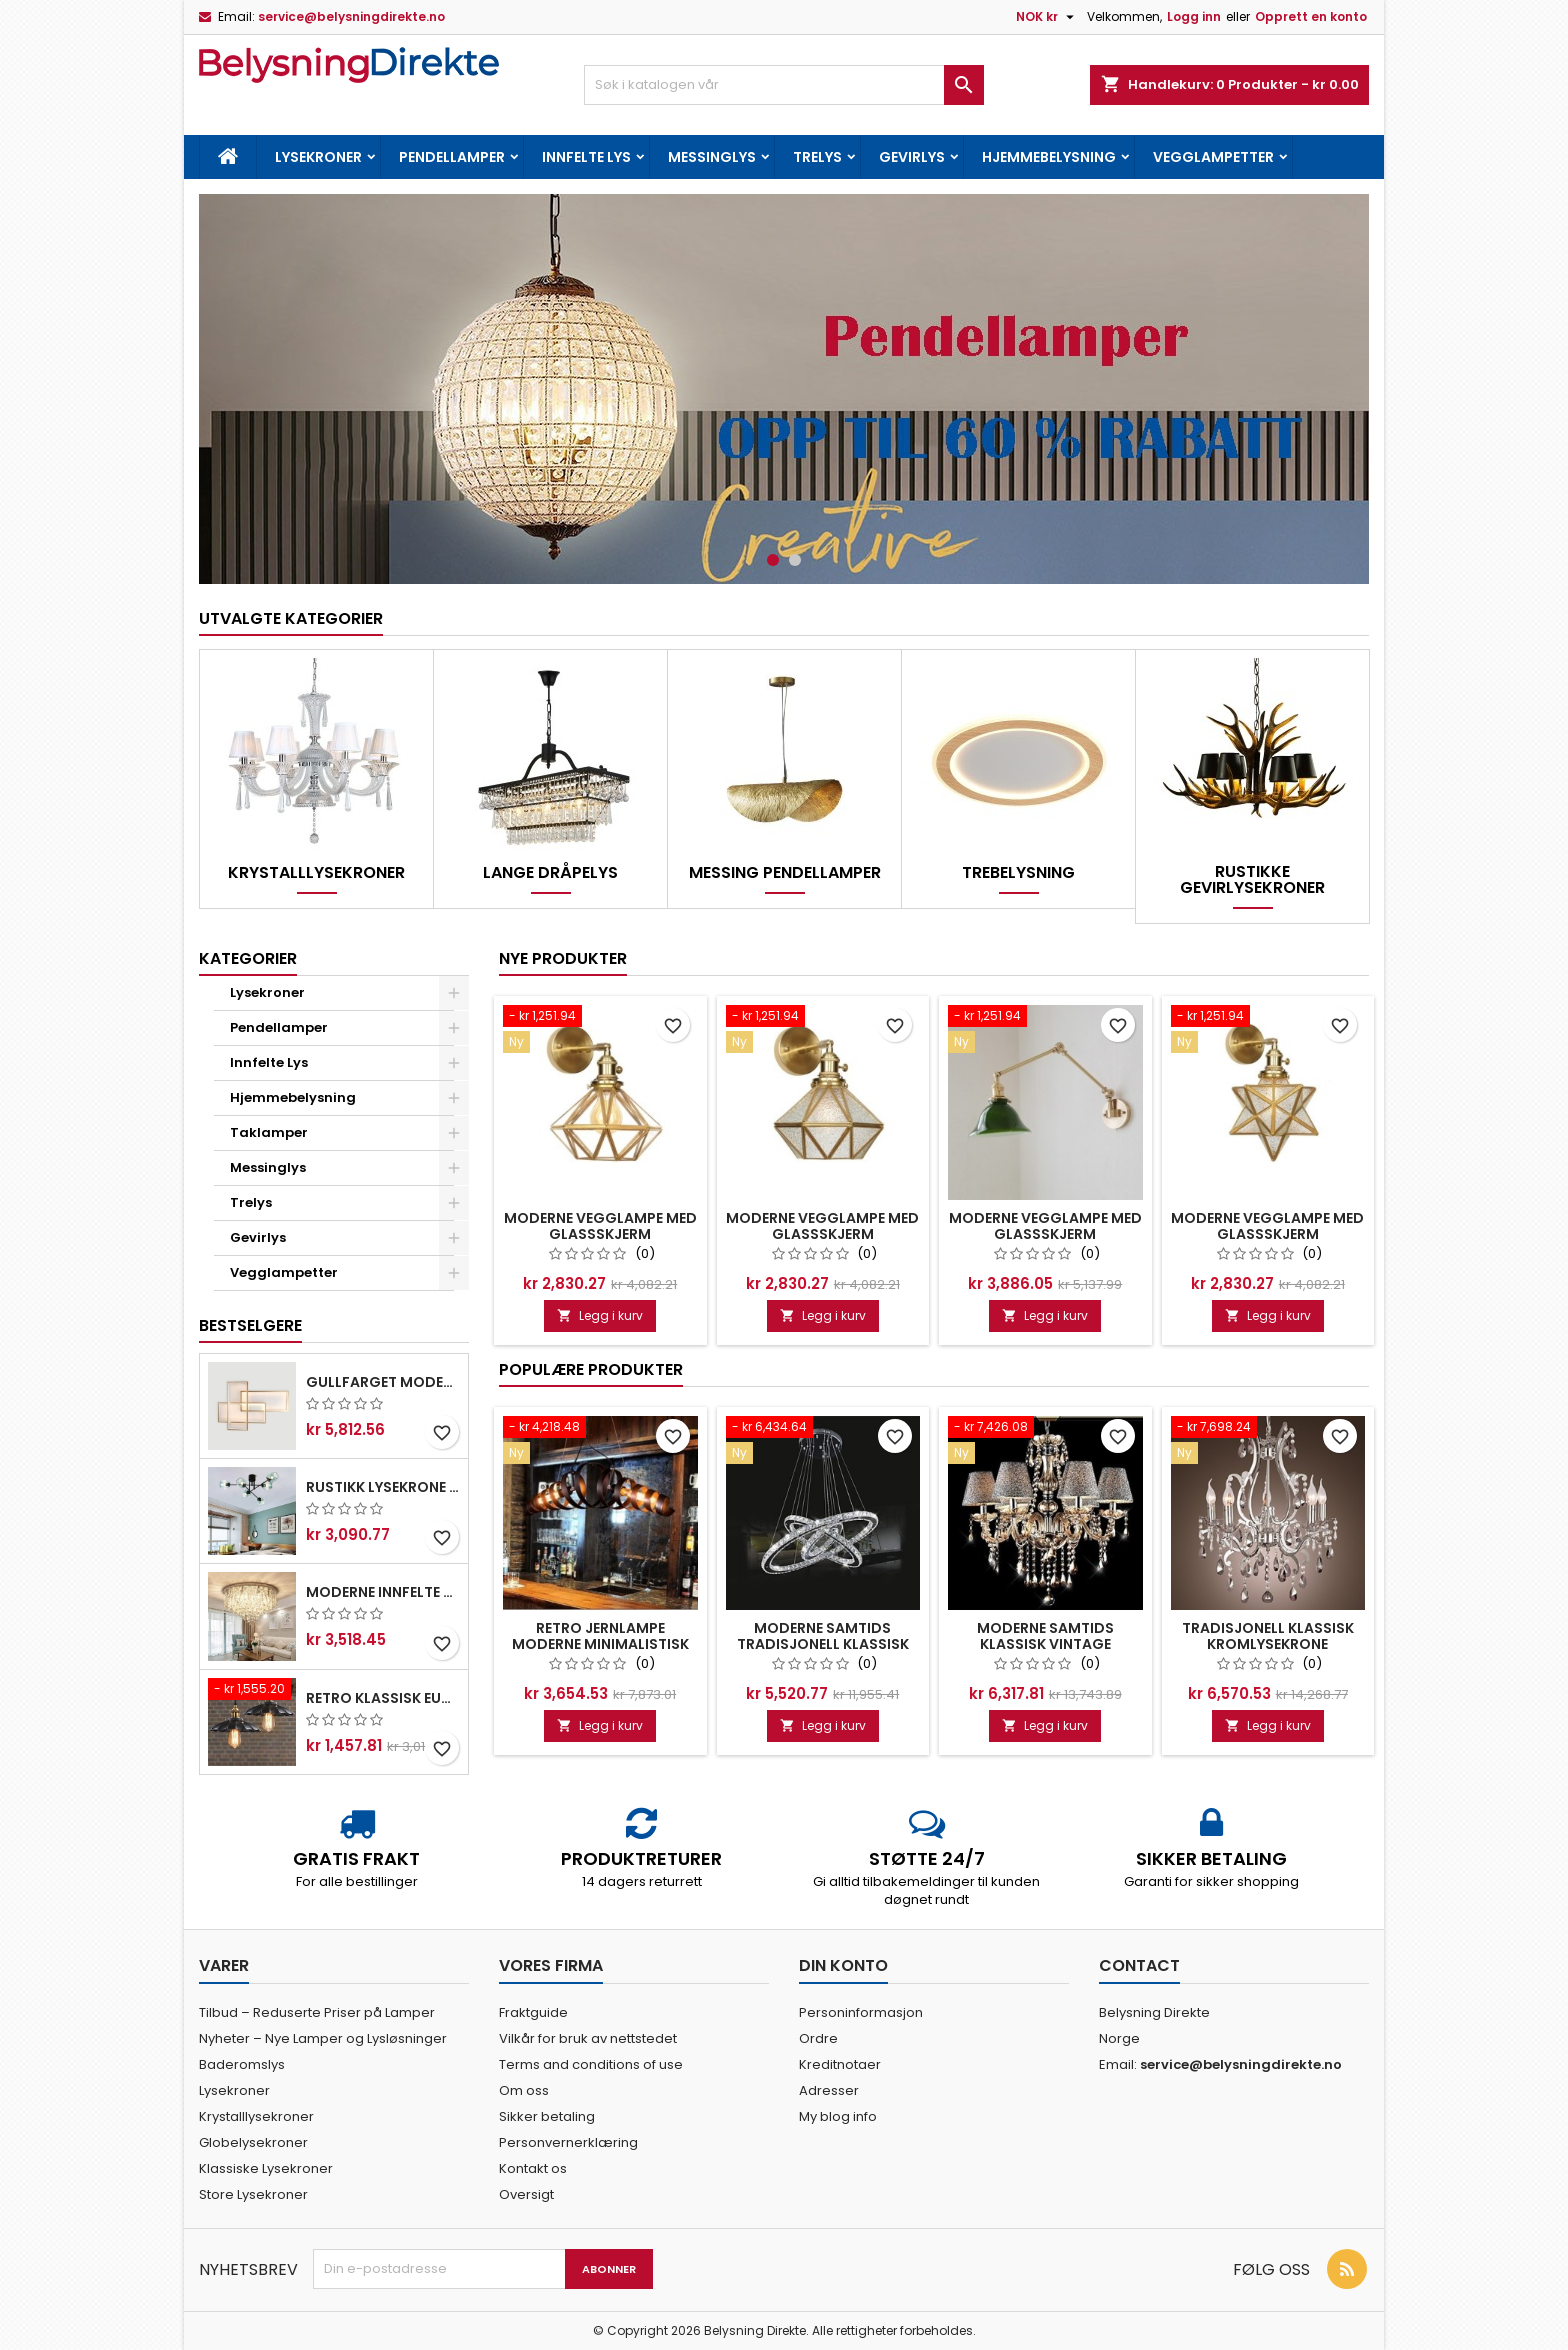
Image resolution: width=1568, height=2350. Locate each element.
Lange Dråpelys (550, 873)
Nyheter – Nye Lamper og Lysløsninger (323, 2038)
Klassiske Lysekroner (266, 2168)
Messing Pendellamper (785, 873)
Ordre (818, 2038)
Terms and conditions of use (591, 2064)
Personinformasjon (861, 2012)
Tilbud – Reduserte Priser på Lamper (317, 2012)
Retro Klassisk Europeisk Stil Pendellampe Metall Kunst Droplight (383, 1698)
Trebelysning (1018, 873)
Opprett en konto (1311, 16)
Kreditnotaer (840, 2064)
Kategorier (248, 958)
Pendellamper (452, 157)
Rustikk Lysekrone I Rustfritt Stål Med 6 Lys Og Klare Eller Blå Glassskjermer (383, 1487)
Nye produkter (563, 958)
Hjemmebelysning (1049, 157)
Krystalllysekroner (316, 873)
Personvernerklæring (568, 2142)
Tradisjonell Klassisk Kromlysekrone (1268, 1636)
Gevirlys (912, 157)
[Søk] (784, 85)
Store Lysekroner (253, 2194)
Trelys (817, 157)
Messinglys (712, 157)
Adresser (829, 2090)
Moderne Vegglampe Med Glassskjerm (600, 1226)
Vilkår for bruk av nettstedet (588, 2038)
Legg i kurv (600, 1315)
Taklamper (269, 1132)
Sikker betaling (547, 2116)
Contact (1139, 1965)
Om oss (524, 2090)
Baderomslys (242, 2064)
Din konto (843, 1965)
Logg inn (1194, 16)
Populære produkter (591, 1369)
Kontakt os (533, 2168)
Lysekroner (318, 157)
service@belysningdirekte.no (351, 16)
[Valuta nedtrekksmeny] (1047, 17)
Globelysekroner (253, 2142)
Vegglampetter (1213, 157)
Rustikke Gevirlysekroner (1252, 880)
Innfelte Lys (586, 157)
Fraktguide (533, 2012)
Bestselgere (250, 1325)
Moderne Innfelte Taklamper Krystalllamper (383, 1592)
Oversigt (526, 2194)
